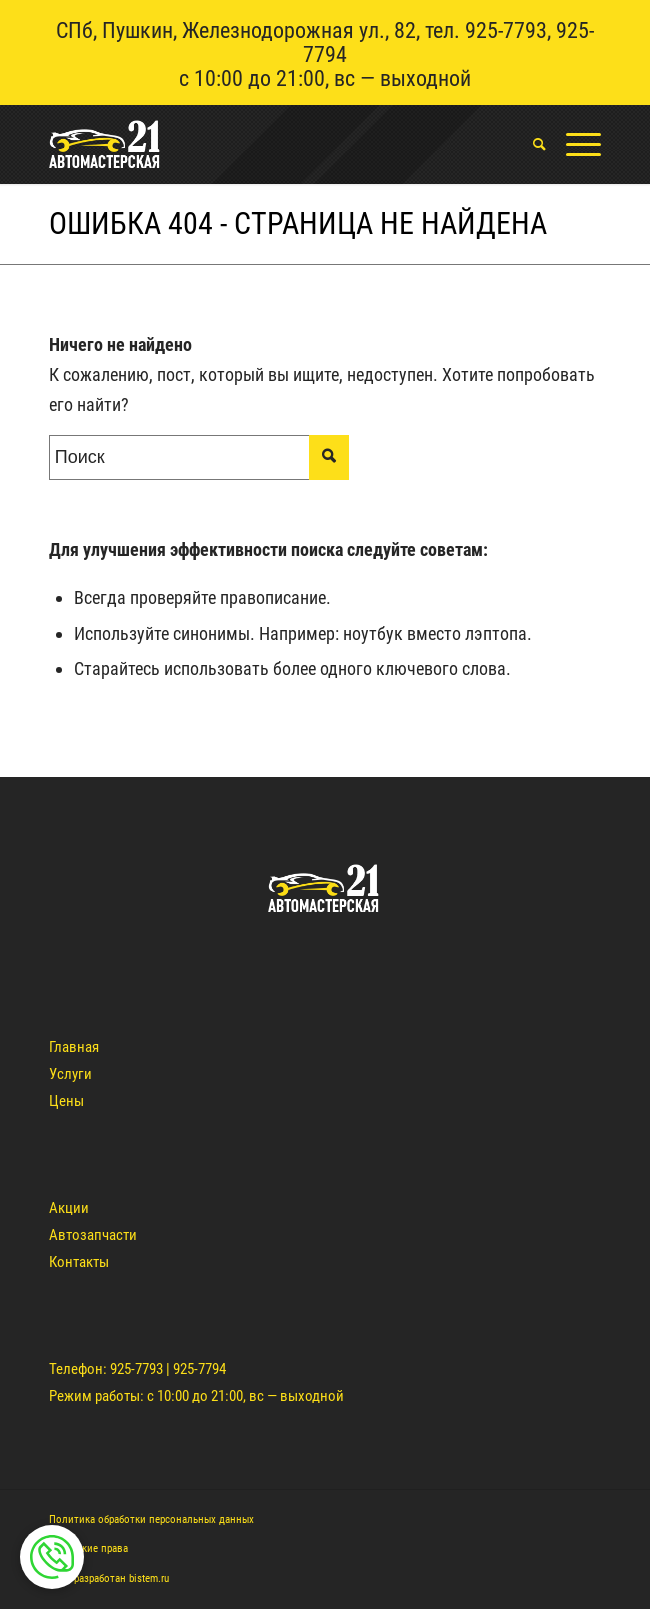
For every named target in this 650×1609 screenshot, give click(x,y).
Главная (74, 1047)
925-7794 (199, 1369)
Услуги (70, 1074)
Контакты (79, 1262)
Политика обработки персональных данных (151, 1519)
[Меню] (573, 144)
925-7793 (506, 30)
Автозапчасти (93, 1235)
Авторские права (88, 1548)
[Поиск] (529, 144)
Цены (66, 1101)
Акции (69, 1208)
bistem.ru (149, 1578)
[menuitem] (529, 144)
